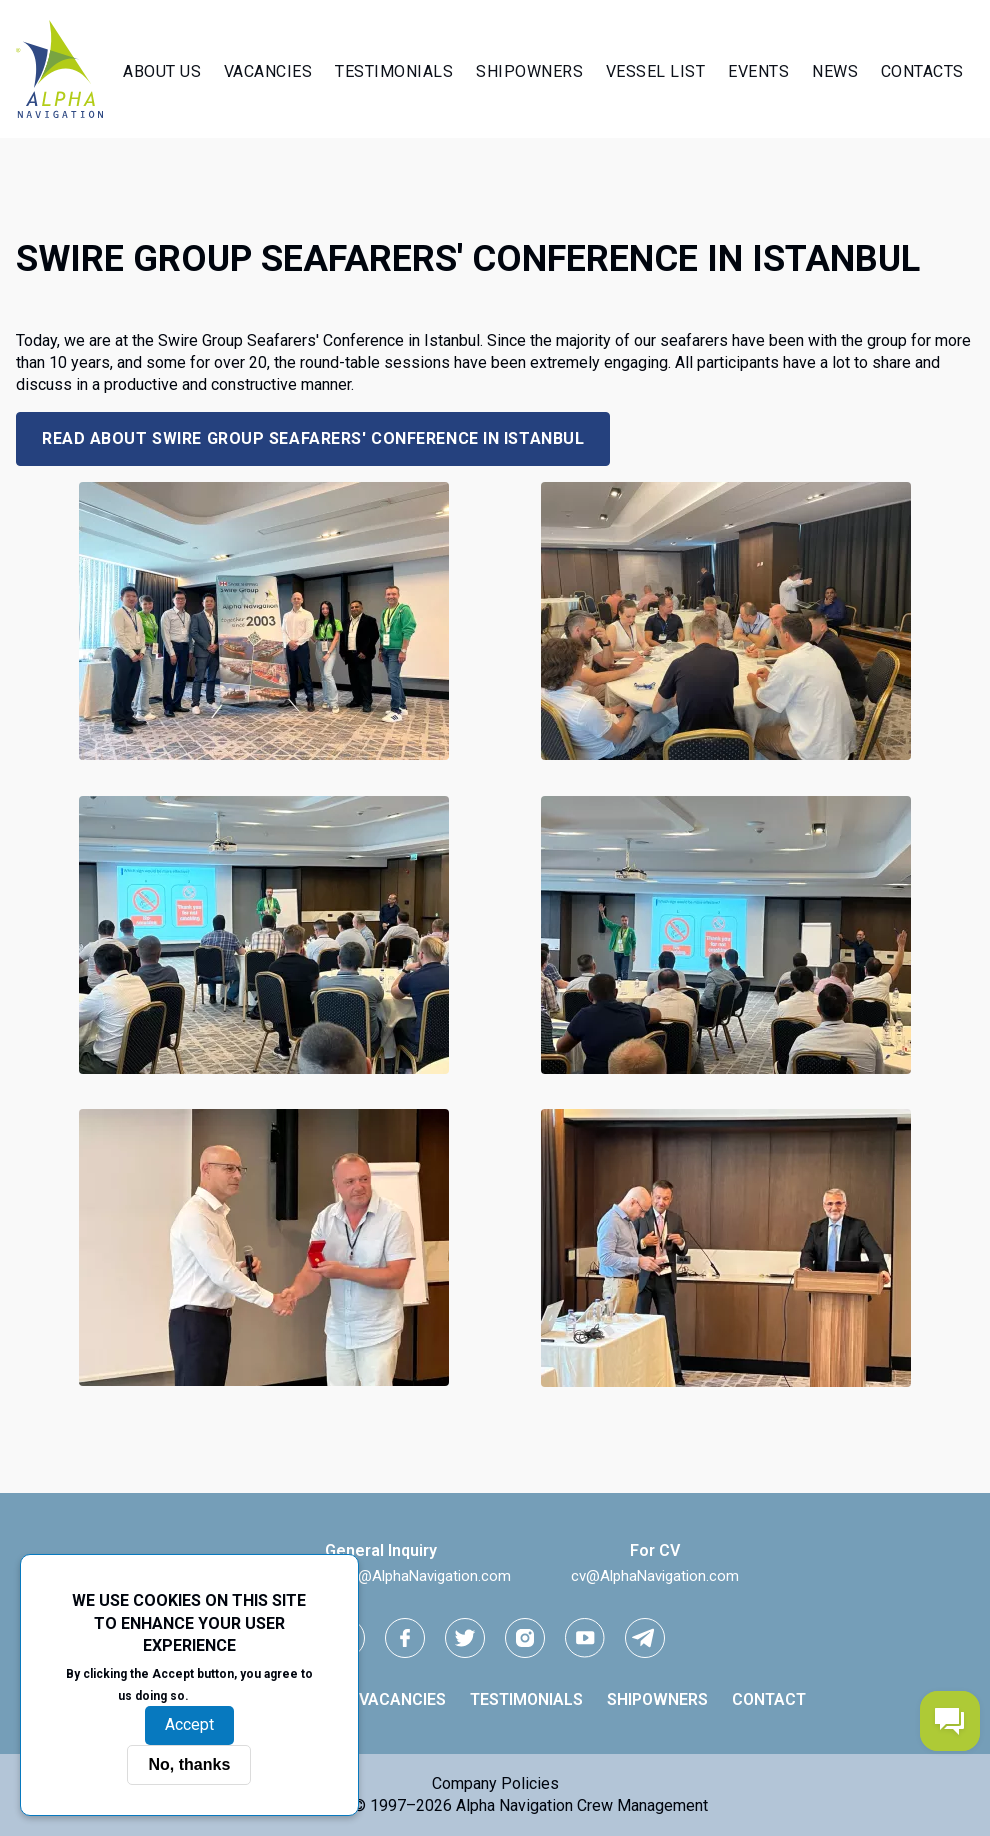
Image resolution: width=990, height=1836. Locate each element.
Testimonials (394, 71)
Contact (769, 1699)
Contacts (922, 71)
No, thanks (189, 1764)
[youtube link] (585, 1638)
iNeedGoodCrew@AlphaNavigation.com (381, 1576)
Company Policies (495, 1783)
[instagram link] (525, 1638)
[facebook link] (405, 1638)
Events (758, 71)
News (835, 71)
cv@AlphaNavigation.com (655, 1576)
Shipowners (529, 71)
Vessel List (656, 71)
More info (227, 1695)
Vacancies (268, 71)
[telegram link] (645, 1638)
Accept (189, 1724)
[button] (264, 754)
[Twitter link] (465, 1638)
